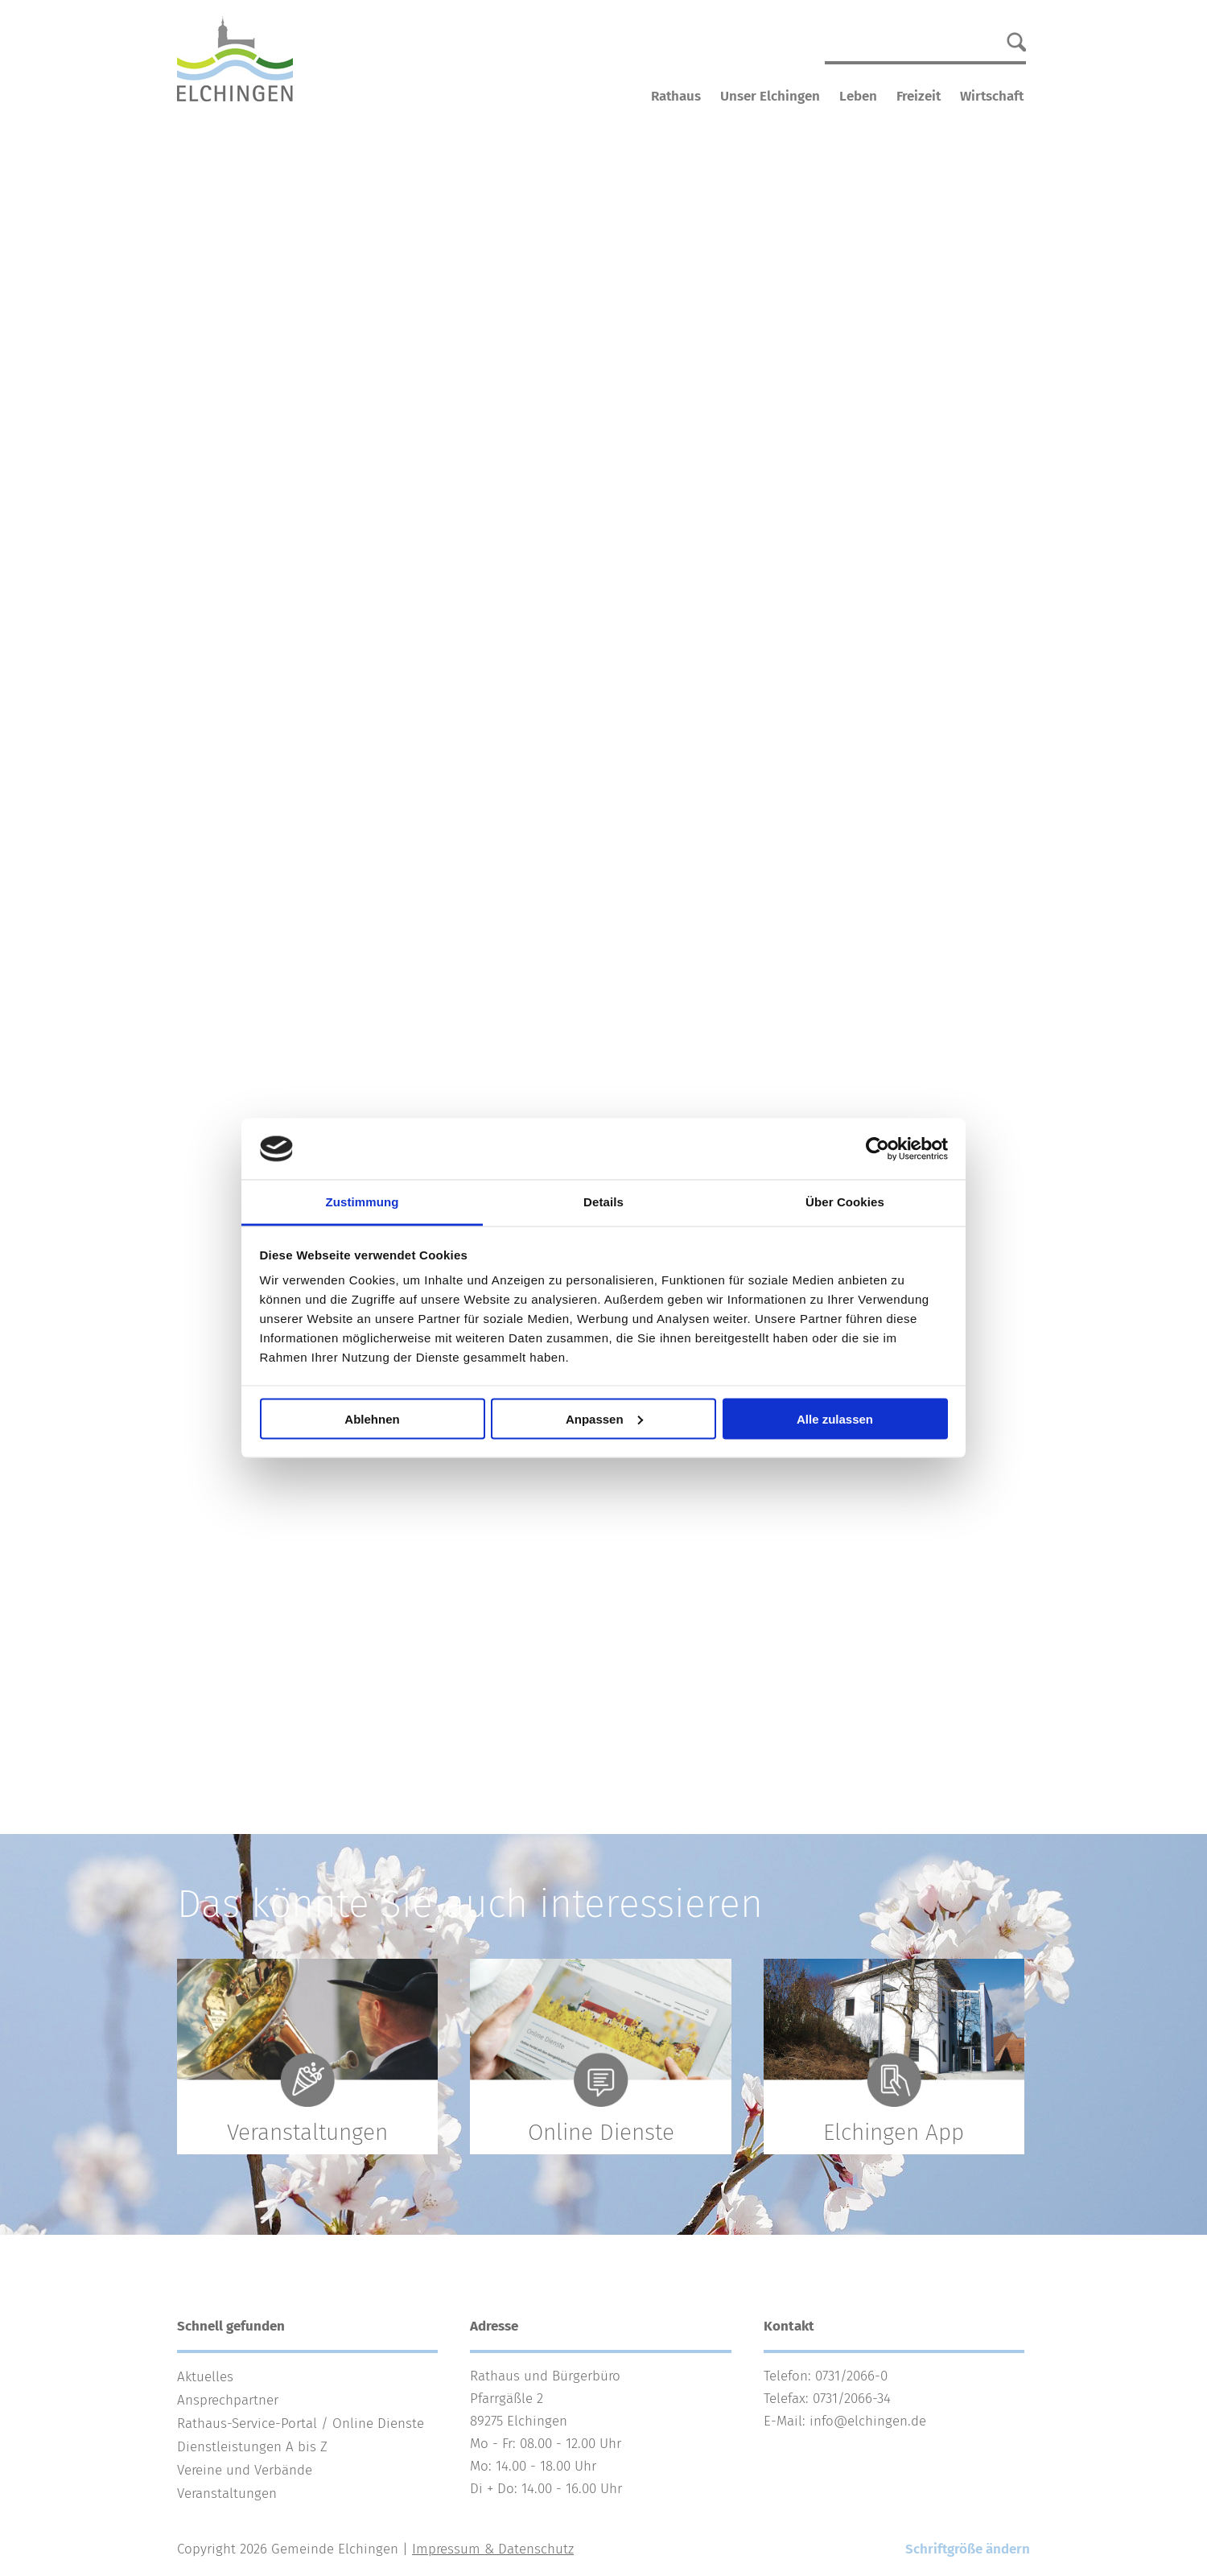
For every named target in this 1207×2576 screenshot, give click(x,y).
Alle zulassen (835, 1418)
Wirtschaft (992, 96)
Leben (858, 96)
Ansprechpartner (227, 2400)
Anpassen (604, 1418)
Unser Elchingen (770, 96)
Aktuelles (205, 2376)
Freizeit (918, 96)
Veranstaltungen (227, 2493)
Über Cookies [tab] (844, 1202)
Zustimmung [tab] (362, 1202)
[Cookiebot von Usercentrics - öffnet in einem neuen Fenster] (877, 1149)
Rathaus (676, 96)
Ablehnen (371, 1418)
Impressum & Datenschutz (493, 2549)
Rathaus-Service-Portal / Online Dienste (300, 2423)
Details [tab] (603, 1202)
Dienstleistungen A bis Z (252, 2446)
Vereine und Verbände (244, 2470)
